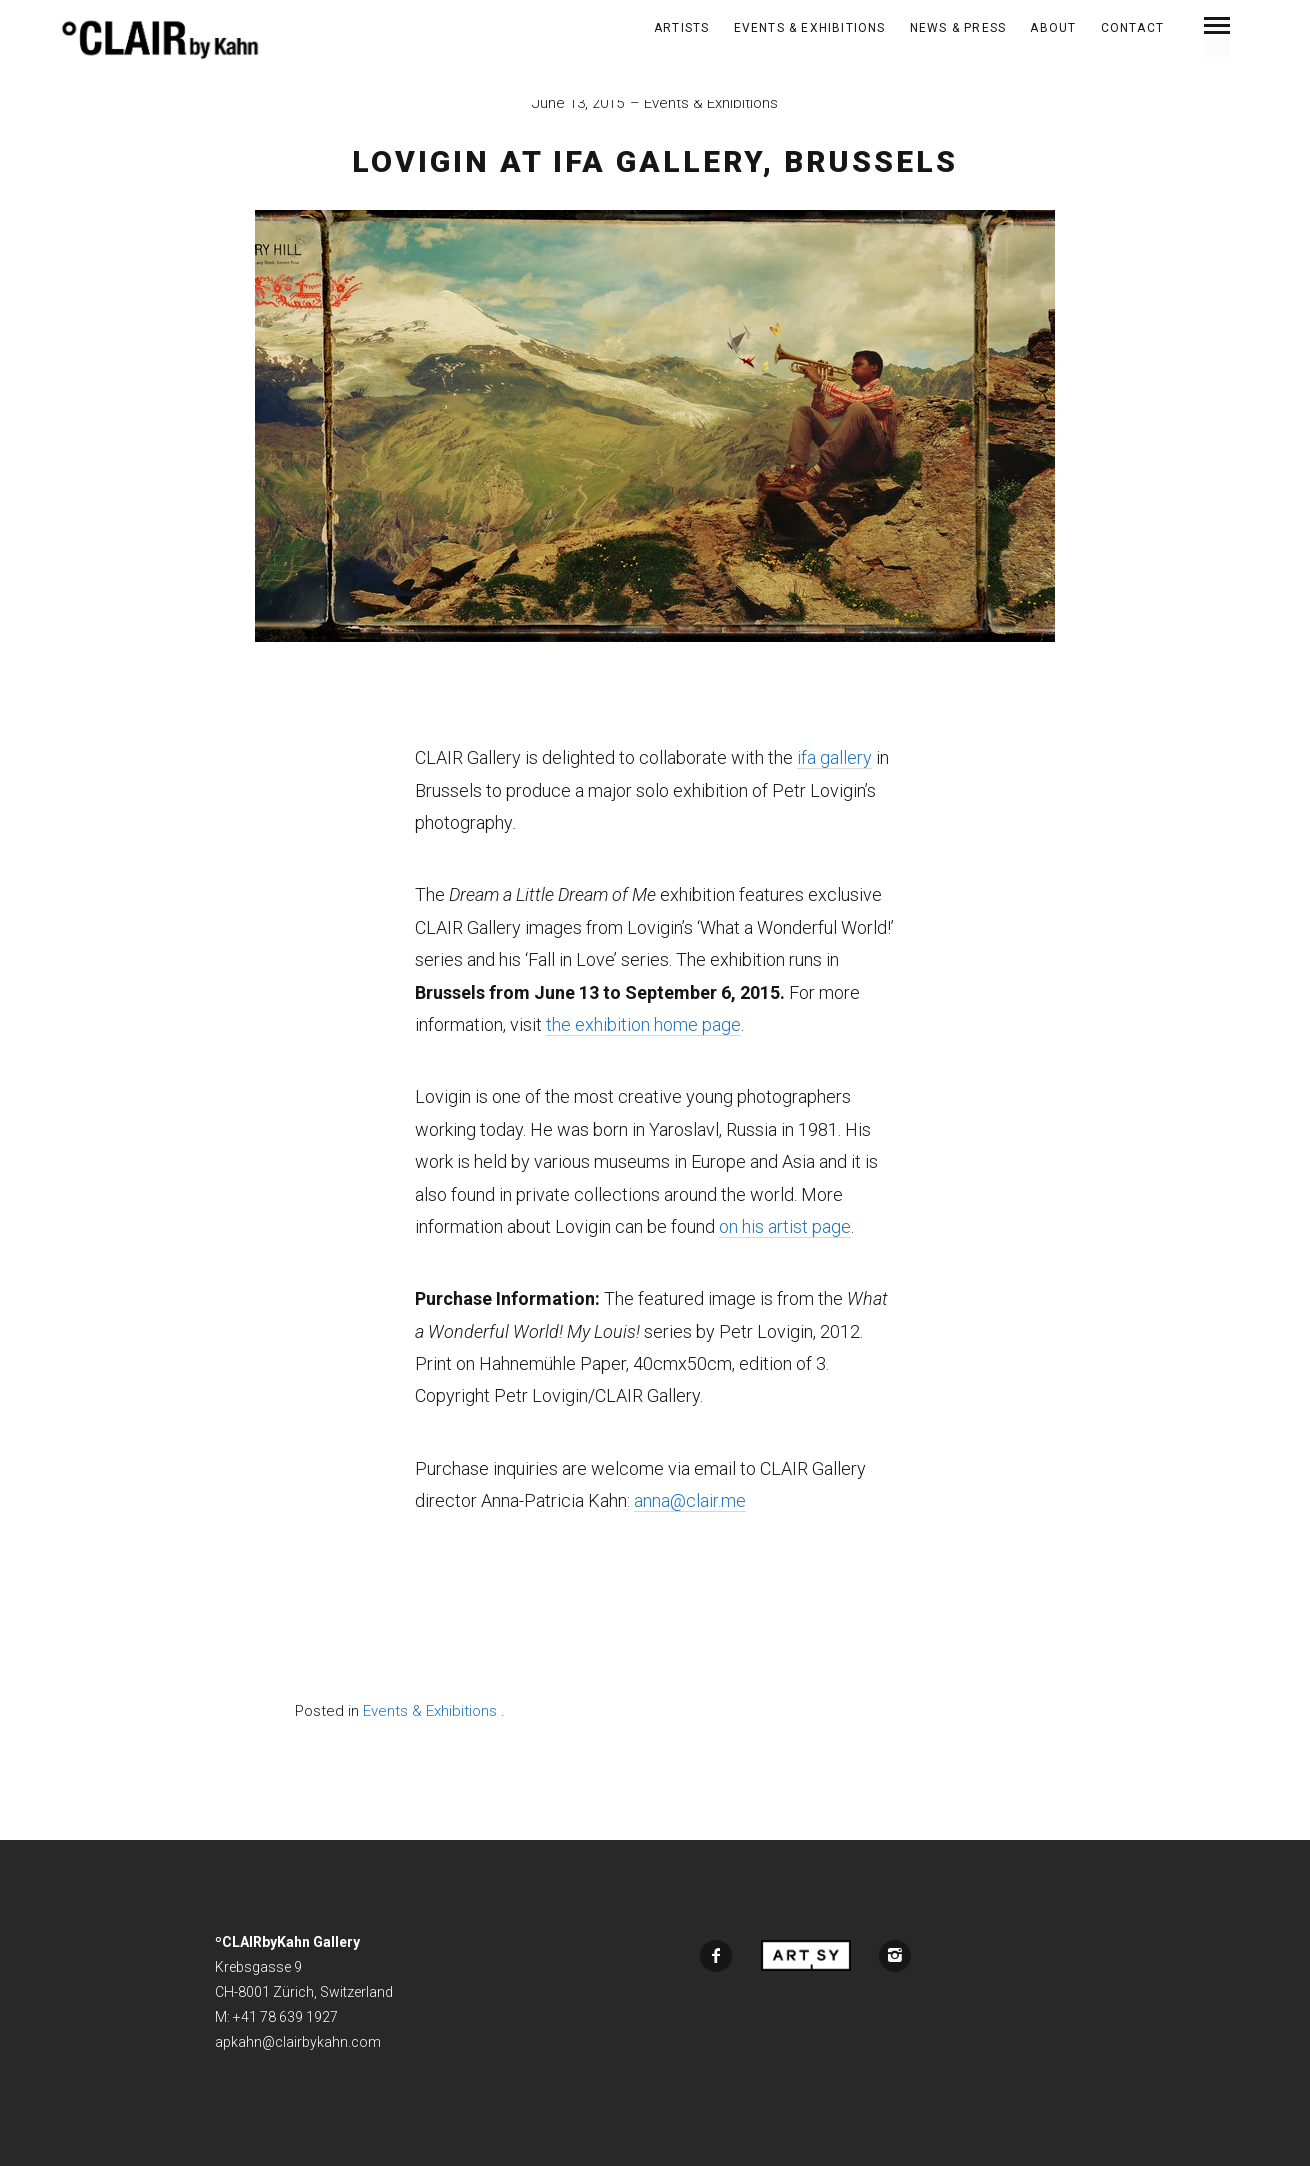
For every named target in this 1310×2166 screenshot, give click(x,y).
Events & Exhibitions (810, 28)
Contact (1132, 28)
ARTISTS (681, 28)
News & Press (958, 28)
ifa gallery (834, 757)
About (1053, 28)
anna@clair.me (690, 1500)
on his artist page (785, 1226)
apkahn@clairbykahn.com (298, 2042)
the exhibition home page (643, 1024)
